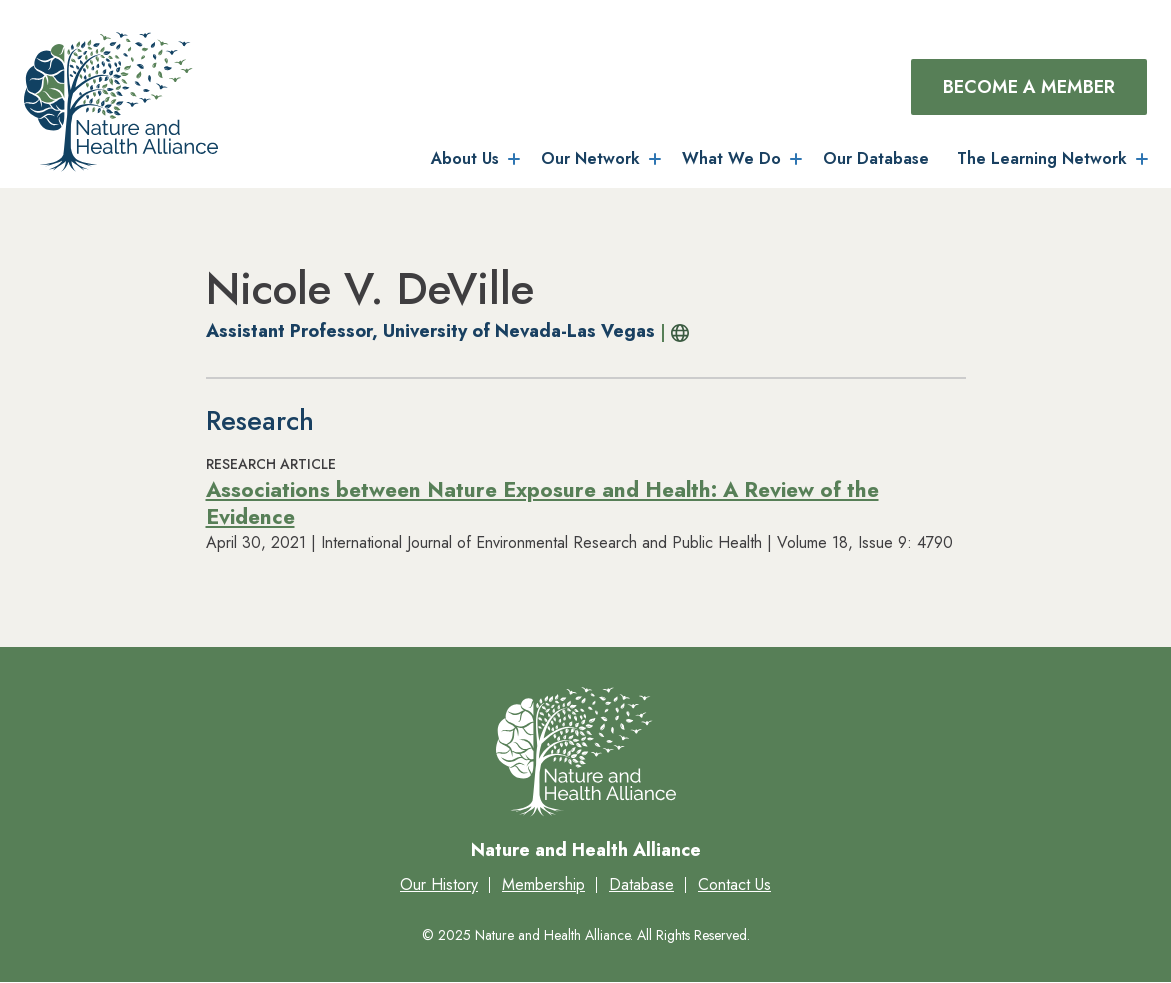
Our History (439, 884)
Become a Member (1029, 87)
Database (641, 884)
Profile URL (675, 333)
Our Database (876, 158)
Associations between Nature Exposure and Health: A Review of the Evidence (542, 503)
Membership (543, 884)
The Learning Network (1042, 158)
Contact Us (734, 884)
